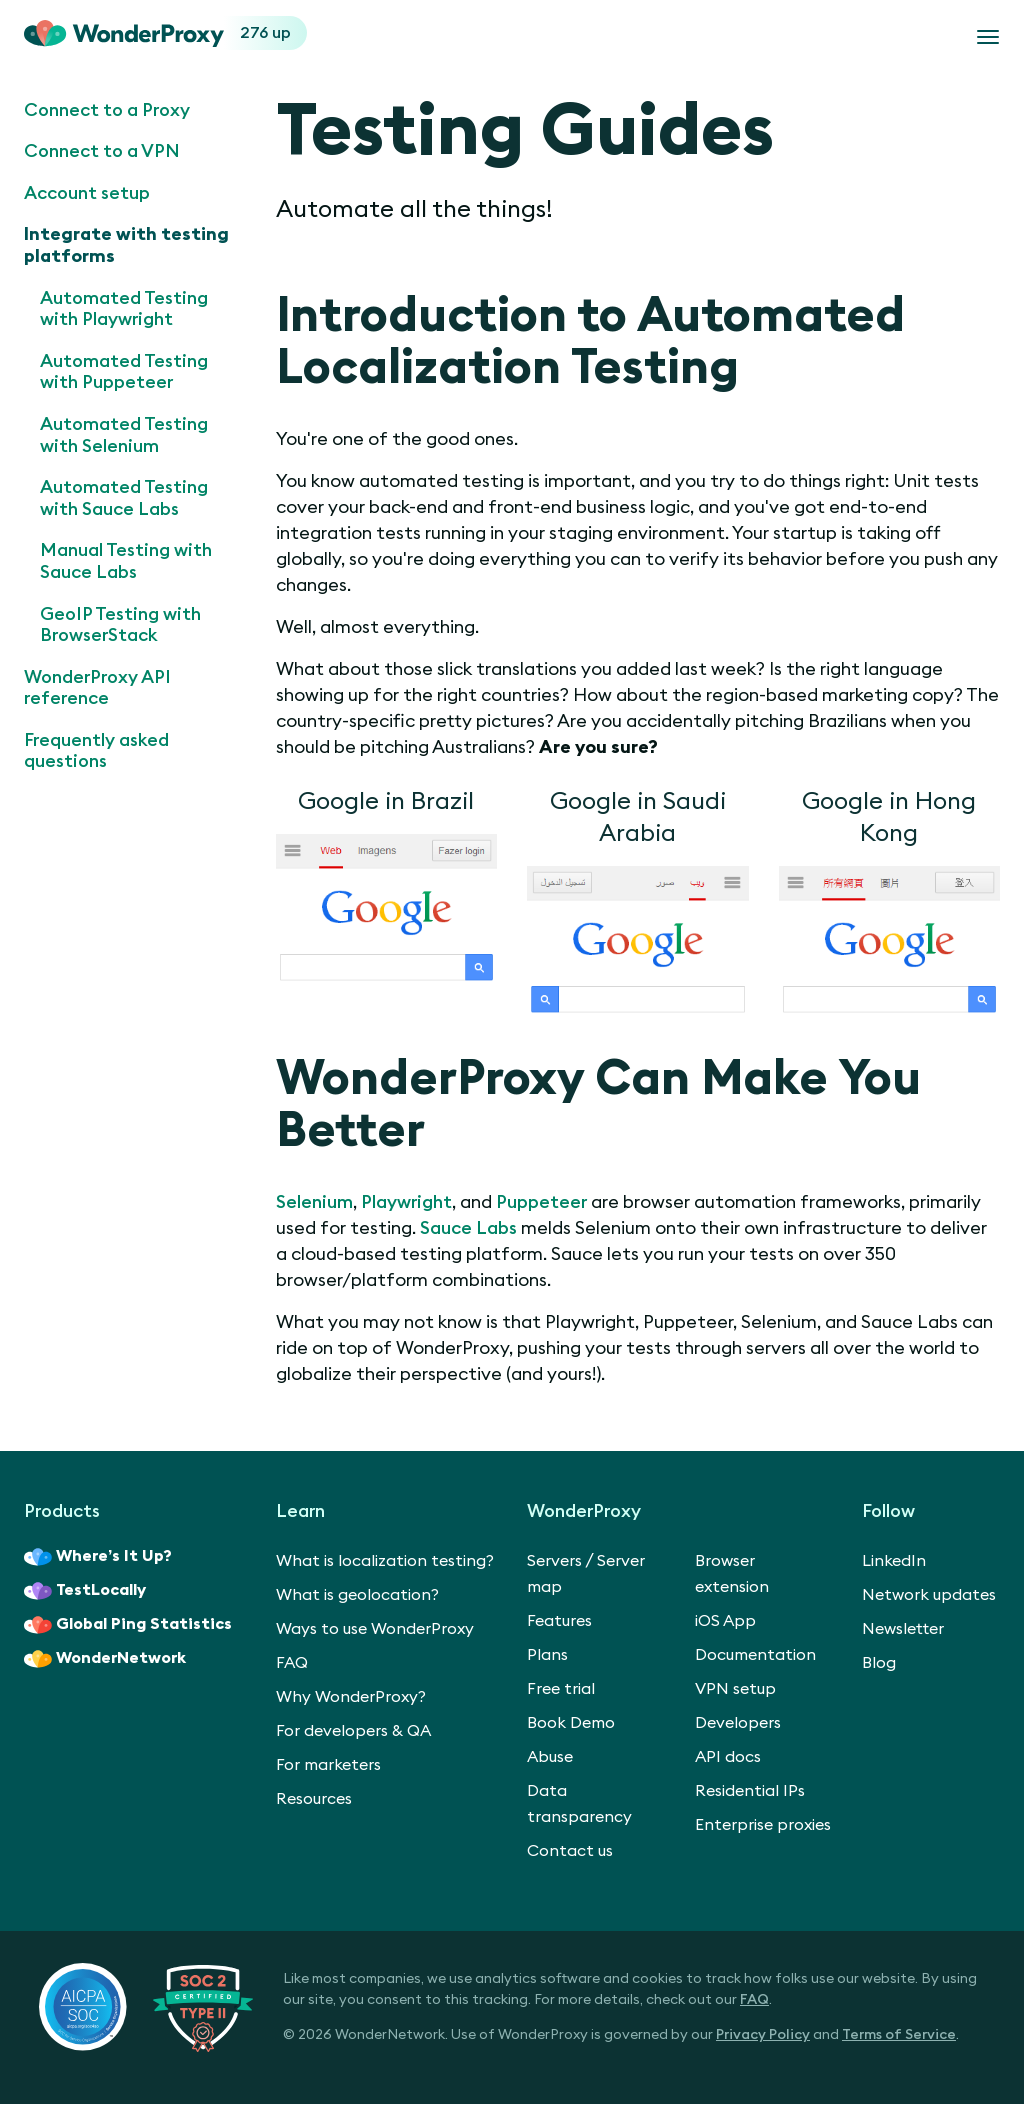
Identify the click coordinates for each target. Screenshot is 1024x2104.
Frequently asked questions (96, 751)
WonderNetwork (105, 1659)
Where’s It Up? (98, 1557)
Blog (879, 1663)
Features (559, 1621)
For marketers (328, 1765)
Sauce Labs (468, 1228)
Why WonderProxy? (351, 1697)
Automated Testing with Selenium (124, 435)
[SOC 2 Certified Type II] (146, 2007)
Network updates (929, 1595)
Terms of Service (899, 2035)
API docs (728, 1757)
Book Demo (571, 1723)
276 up (265, 33)
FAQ (292, 1663)
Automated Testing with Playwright (124, 309)
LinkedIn (894, 1561)
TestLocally (85, 1591)
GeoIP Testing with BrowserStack (120, 625)
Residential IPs (750, 1791)
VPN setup (735, 1689)
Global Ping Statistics (128, 1625)
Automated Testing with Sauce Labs (124, 498)
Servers (554, 1561)
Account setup (87, 193)
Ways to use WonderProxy (375, 1629)
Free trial (561, 1689)
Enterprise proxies (763, 1825)
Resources (314, 1799)
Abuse (550, 1757)
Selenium (314, 1202)
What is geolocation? (357, 1595)
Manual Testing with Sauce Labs (126, 561)
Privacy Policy (763, 2035)
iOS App (725, 1621)
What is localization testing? (385, 1561)
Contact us (570, 1851)
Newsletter (903, 1629)
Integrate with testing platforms (126, 245)
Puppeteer (541, 1202)
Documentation (755, 1655)
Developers (738, 1723)
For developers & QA (353, 1731)
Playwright (406, 1202)
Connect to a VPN (102, 151)
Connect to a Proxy (107, 110)
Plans (547, 1655)
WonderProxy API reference (97, 688)
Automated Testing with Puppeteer (124, 372)
